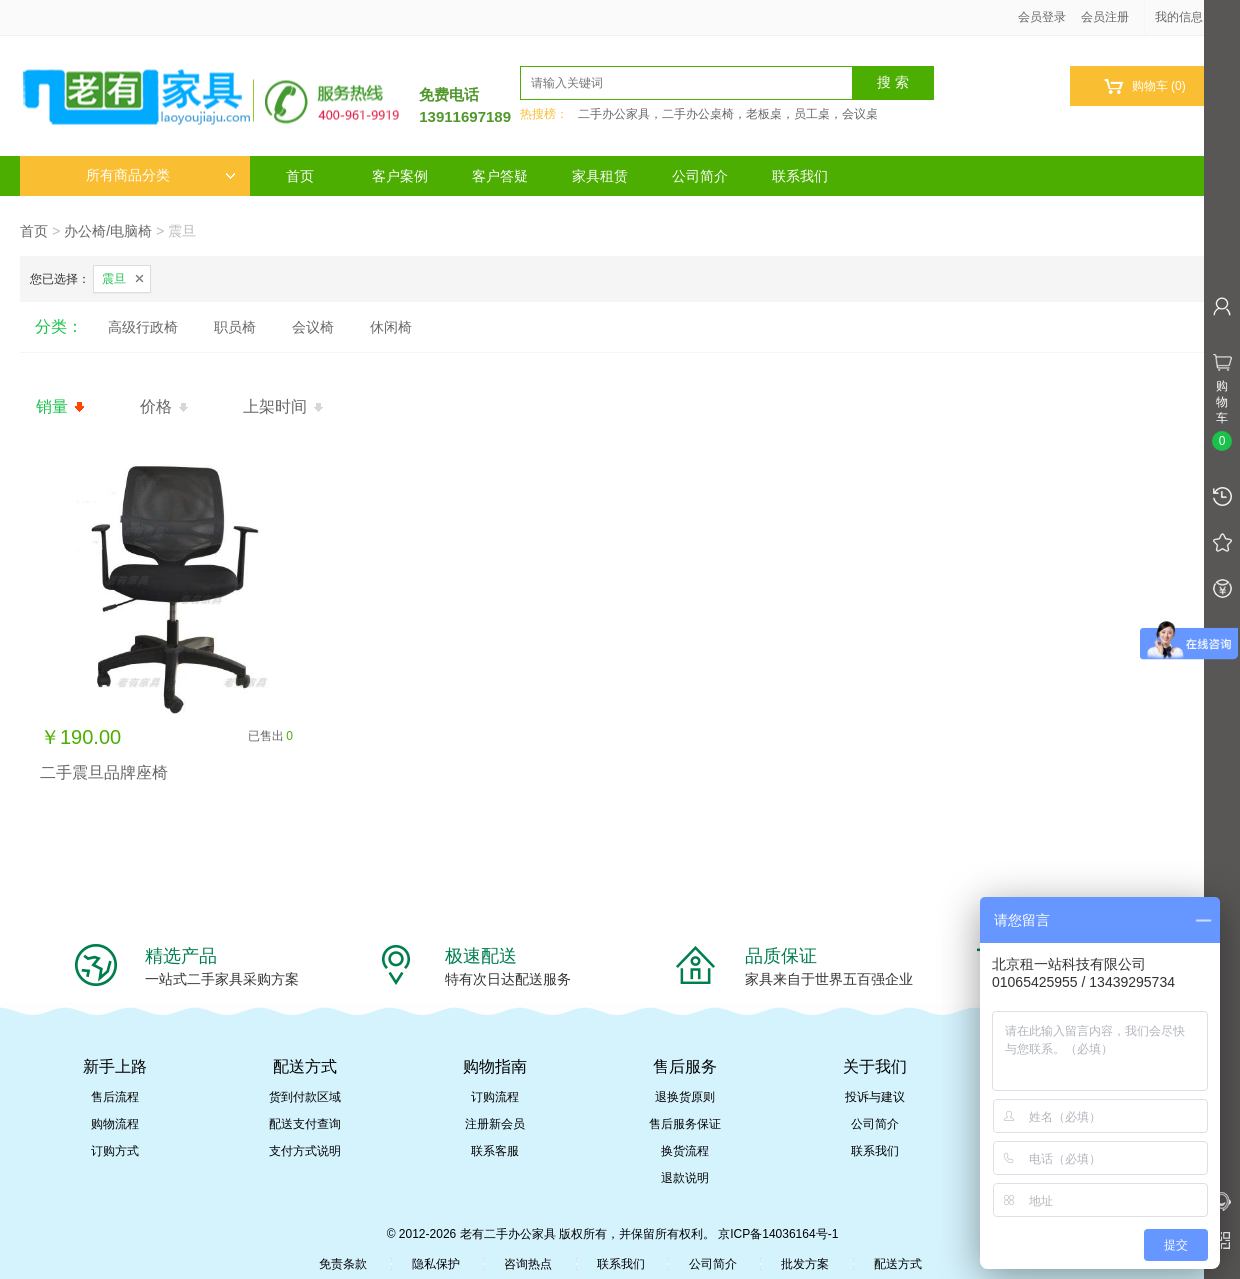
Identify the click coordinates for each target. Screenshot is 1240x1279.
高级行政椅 (143, 327)
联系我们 (800, 176)
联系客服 (495, 1151)
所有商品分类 (161, 175)
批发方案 (805, 1264)
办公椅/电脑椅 (108, 231)
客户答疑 (500, 176)
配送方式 (898, 1264)
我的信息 (1186, 17)
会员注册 (1105, 17)
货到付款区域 (305, 1097)
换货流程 (685, 1151)
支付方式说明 (305, 1151)
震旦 (114, 279)
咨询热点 (528, 1264)
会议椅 (313, 327)
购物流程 (115, 1124)
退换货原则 (685, 1097)
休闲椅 (391, 327)
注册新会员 (495, 1124)
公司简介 (700, 176)
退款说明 (685, 1178)
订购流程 (495, 1097)
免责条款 (343, 1264)
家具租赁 (600, 176)
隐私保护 (436, 1264)
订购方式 (115, 1151)
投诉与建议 (875, 1097)
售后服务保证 (685, 1124)
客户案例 (400, 176)
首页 (300, 176)
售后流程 (115, 1097)
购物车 (1144, 86)
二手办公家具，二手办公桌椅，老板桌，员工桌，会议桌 (728, 114)
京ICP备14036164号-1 (778, 1234)
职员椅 (235, 327)
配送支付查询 (305, 1124)
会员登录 (1042, 17)
